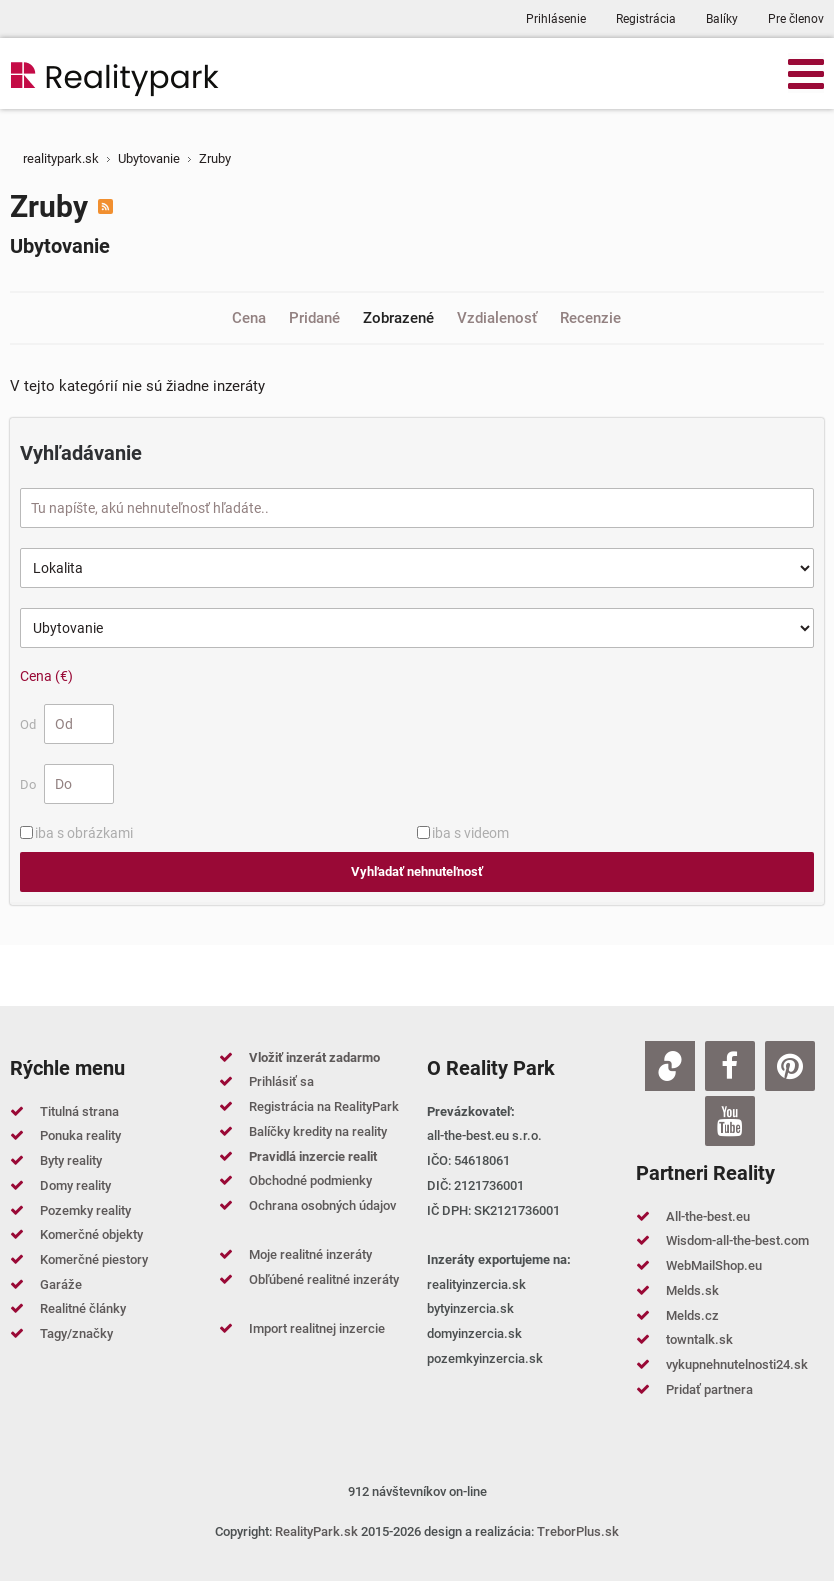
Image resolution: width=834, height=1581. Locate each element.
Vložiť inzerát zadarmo (314, 1057)
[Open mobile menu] (806, 73)
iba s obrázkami (84, 833)
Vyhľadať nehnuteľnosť (417, 871)
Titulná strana (79, 1111)
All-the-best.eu (708, 1216)
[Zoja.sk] (670, 1066)
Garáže (61, 1284)
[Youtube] (730, 1121)
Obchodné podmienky (310, 1180)
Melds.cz (692, 1315)
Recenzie (590, 318)
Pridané (316, 318)
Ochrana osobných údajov (322, 1205)
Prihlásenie (556, 19)
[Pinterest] (790, 1066)
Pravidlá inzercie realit (313, 1156)
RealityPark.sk (316, 1531)
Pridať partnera (709, 1389)
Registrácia (646, 19)
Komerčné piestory (94, 1259)
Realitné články (83, 1308)
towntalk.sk (699, 1339)
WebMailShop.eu (714, 1265)
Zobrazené (400, 318)
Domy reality (75, 1185)
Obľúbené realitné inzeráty (324, 1279)
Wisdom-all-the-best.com (737, 1240)
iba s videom (470, 833)
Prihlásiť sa (281, 1081)
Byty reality (71, 1160)
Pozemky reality (85, 1210)
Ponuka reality (80, 1135)
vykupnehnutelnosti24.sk (737, 1364)
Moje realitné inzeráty (310, 1254)
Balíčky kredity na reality (318, 1131)
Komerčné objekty (91, 1234)
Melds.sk (692, 1290)
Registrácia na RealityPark (324, 1106)
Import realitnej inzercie (317, 1328)
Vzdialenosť (499, 318)
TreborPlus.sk (578, 1531)
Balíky (722, 19)
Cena (251, 318)
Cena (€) (46, 676)
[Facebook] (730, 1066)
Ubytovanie (60, 246)
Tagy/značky (76, 1333)
